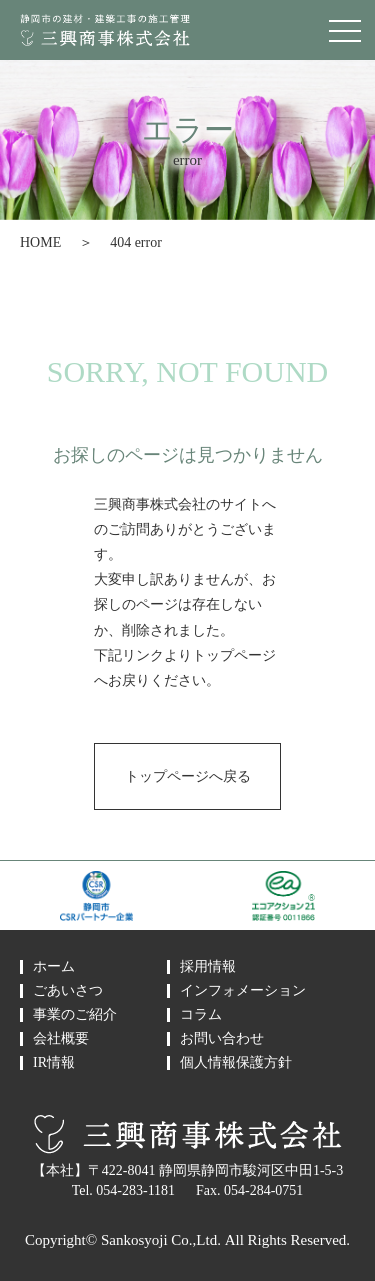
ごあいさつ (68, 991)
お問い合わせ (222, 1039)
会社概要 (61, 1039)
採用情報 (208, 967)
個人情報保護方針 (236, 1063)
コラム (201, 1015)
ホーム (54, 967)
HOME (40, 242)
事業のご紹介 (75, 1015)
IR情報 (54, 1063)
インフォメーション (243, 991)
